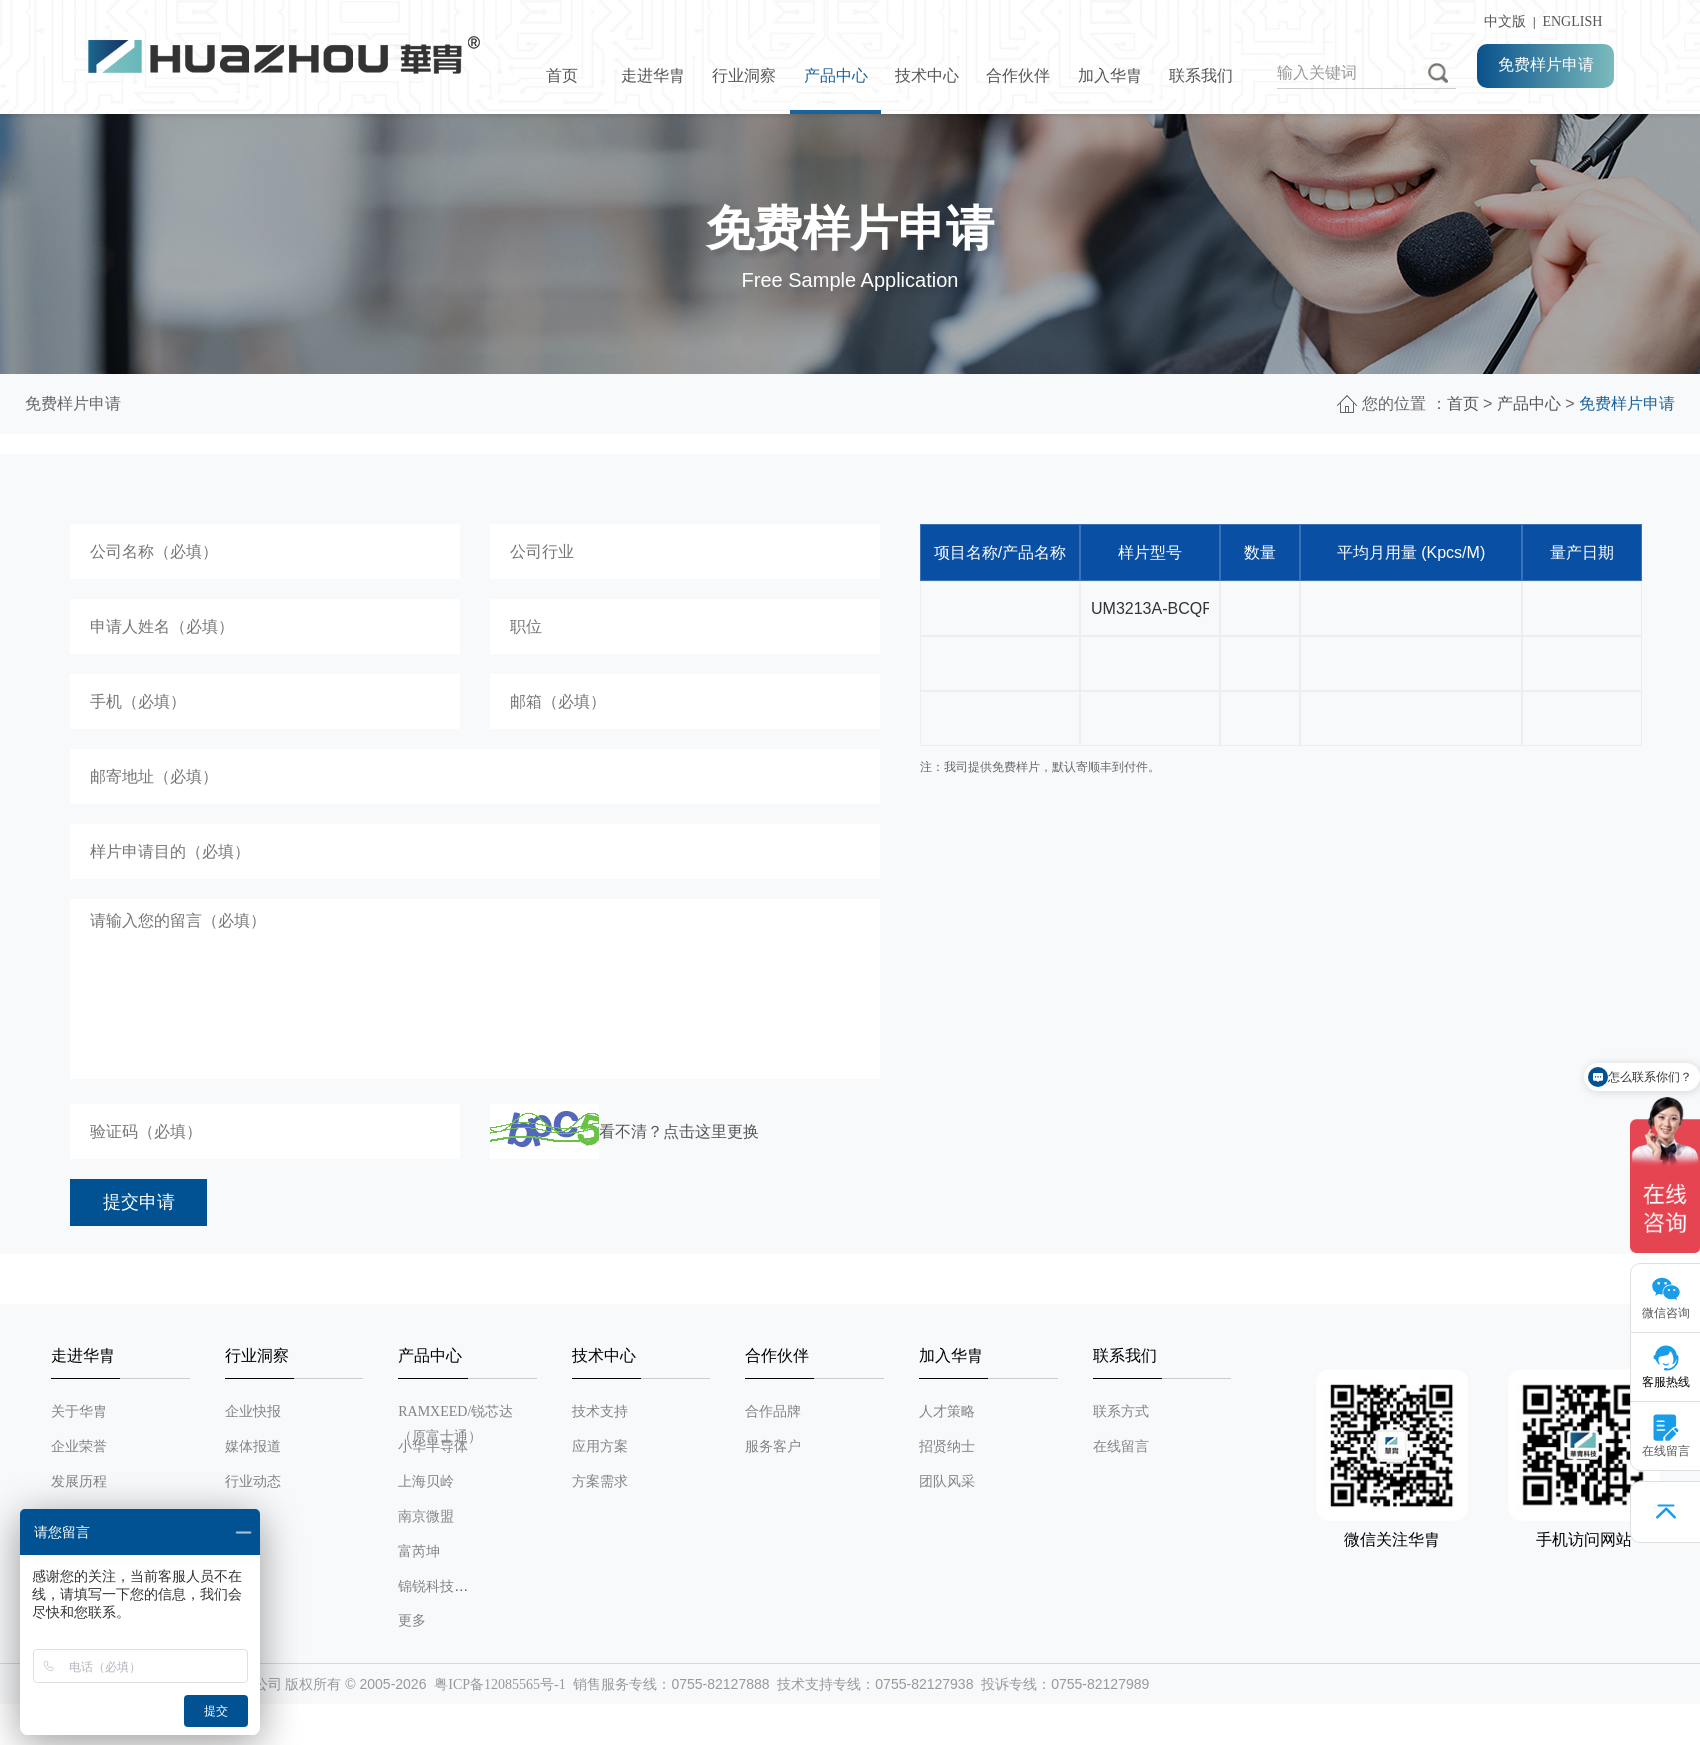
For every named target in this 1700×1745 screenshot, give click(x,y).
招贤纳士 (947, 1446)
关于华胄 (79, 1411)
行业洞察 (744, 75)
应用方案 (600, 1446)
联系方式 (1121, 1411)
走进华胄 (653, 75)
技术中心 (927, 75)
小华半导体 (433, 1446)
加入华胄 (1110, 75)
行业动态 (253, 1481)
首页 (562, 75)
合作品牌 (773, 1411)
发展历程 (79, 1481)
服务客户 (773, 1446)
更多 (412, 1620)
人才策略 (947, 1411)
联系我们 (1201, 75)
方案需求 (600, 1481)
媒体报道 (253, 1446)
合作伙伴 (1018, 75)
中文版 (1501, 21)
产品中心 (836, 75)
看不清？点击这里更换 (679, 1131)
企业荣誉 (79, 1446)
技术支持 (600, 1411)
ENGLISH (1572, 21)
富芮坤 (419, 1551)
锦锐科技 (426, 1586)
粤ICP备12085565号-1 (499, 1684)
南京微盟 (426, 1516)
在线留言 (1121, 1446)
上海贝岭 (426, 1481)
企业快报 (253, 1411)
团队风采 (947, 1481)
